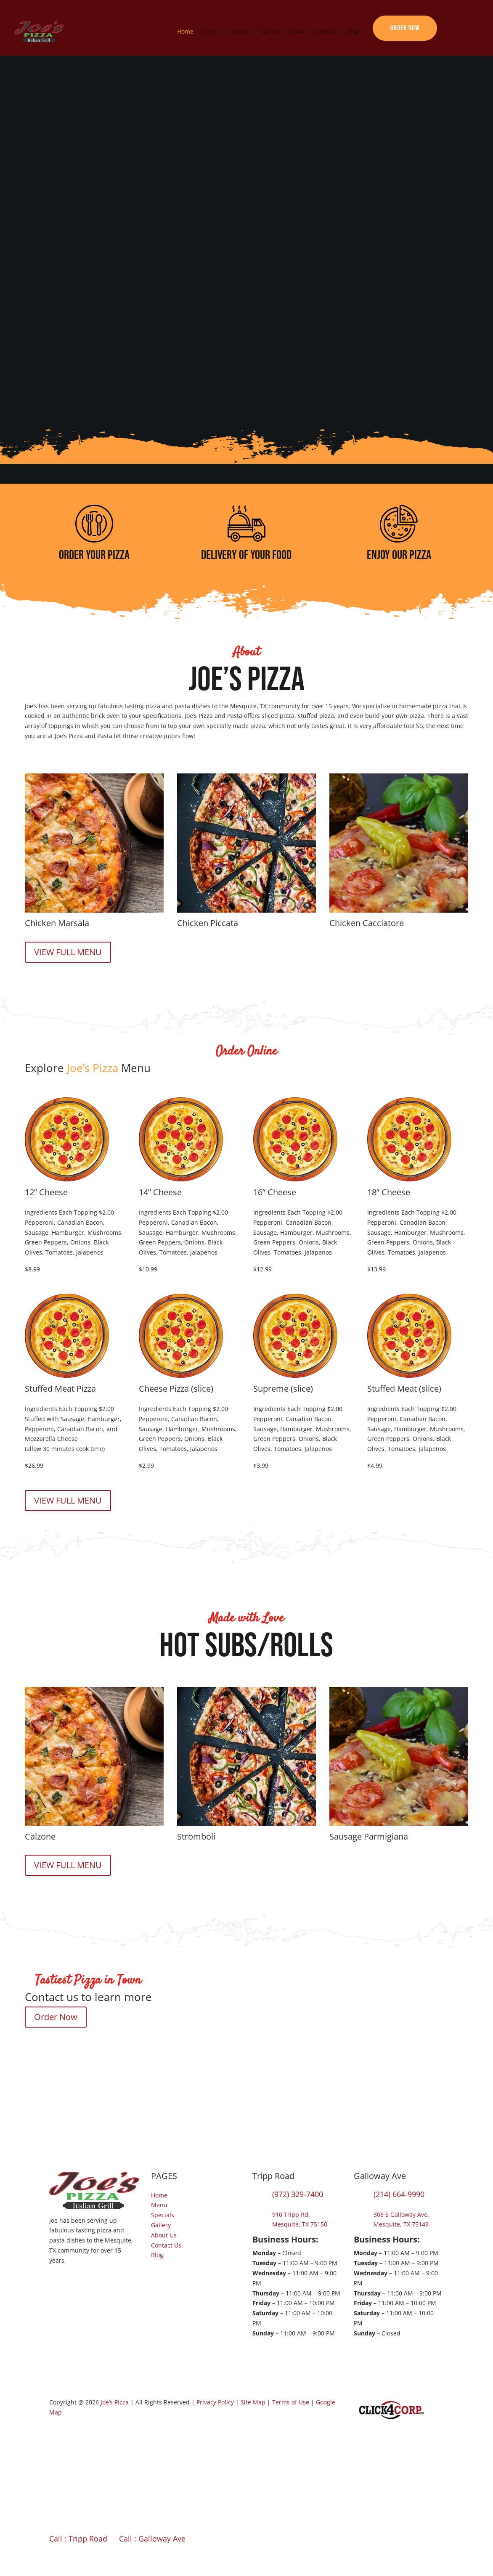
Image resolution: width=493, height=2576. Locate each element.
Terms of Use (290, 2402)
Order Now (404, 28)
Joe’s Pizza (115, 2402)
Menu (211, 31)
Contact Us (166, 2245)
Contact (326, 31)
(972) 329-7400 (297, 2194)
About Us (164, 2235)
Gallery (271, 31)
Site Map (253, 2402)
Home (185, 31)
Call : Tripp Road (78, 2539)
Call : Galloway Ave (152, 2539)
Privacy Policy (215, 2402)
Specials (240, 31)
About (298, 31)
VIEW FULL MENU (68, 952)
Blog (353, 31)
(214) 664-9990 (399, 2194)
